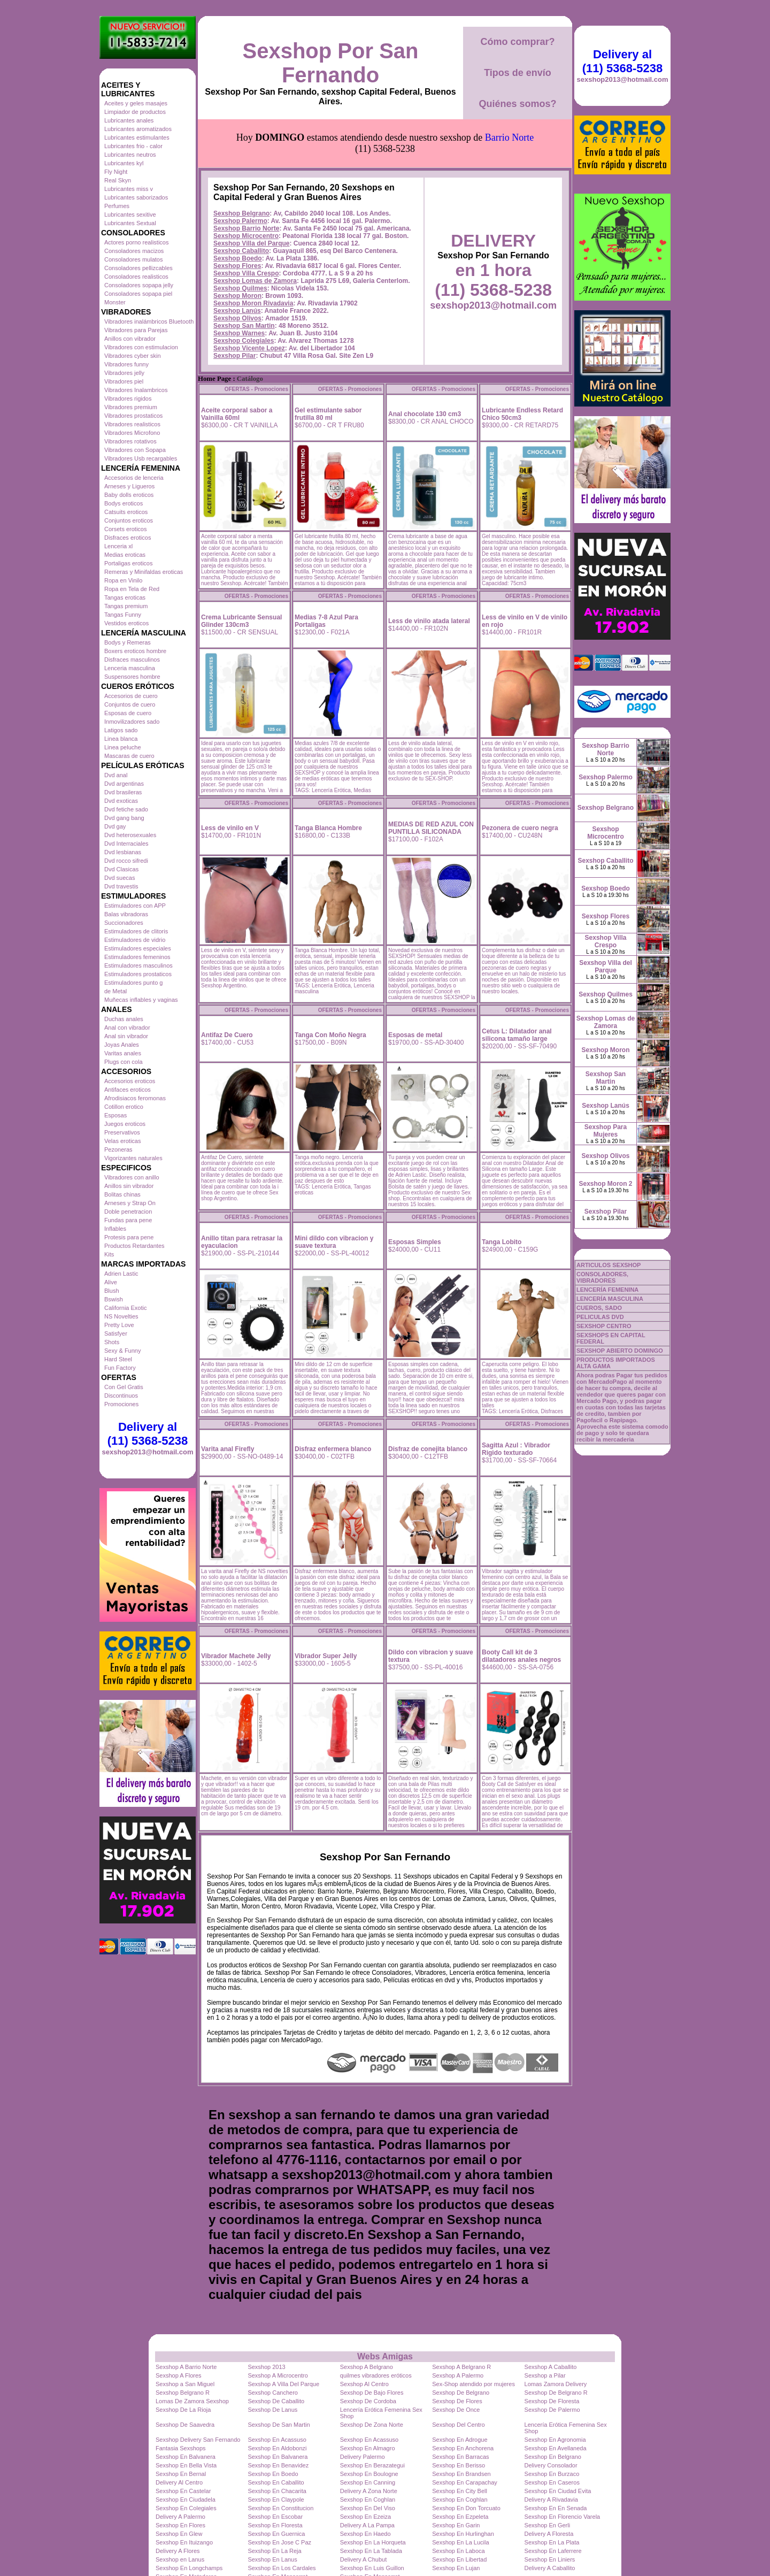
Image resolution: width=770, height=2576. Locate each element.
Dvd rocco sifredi (126, 860)
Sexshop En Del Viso (367, 2508)
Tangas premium (126, 606)
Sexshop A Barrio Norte (186, 2367)
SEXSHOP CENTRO (604, 1326)
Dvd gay (115, 826)
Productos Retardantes (134, 1246)
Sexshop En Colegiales (186, 2508)
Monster (115, 302)
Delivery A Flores (178, 2551)
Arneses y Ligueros (129, 486)
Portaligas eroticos (128, 563)
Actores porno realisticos (136, 242)
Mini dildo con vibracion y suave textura (334, 1242)
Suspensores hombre (132, 676)
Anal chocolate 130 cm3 (424, 414)
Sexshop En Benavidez (278, 2465)
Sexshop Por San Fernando (331, 63)
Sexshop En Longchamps (189, 2568)
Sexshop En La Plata (552, 2542)
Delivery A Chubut (363, 2559)
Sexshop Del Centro (458, 2424)
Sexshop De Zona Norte (371, 2424)
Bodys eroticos (123, 503)
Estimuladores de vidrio (134, 940)
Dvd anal (115, 775)
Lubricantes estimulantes (137, 137)
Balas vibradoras (126, 914)
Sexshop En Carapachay (464, 2482)
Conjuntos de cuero (129, 704)
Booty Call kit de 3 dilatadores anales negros (521, 1656)
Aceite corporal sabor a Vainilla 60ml (236, 414)
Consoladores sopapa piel (138, 293)
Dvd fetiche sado (126, 809)
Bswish (113, 1299)
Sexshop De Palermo (552, 2409)
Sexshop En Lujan (456, 2568)
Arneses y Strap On (130, 1203)
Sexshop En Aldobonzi (277, 2448)
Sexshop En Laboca (458, 2551)
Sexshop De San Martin (279, 2424)
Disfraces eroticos (127, 537)
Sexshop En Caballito (276, 2482)
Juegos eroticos (124, 1124)
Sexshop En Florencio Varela (562, 2516)
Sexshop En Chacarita (277, 2491)
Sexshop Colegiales (243, 340)
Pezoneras (118, 1149)
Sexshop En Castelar (183, 2491)
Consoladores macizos (134, 251)
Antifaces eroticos (127, 1089)
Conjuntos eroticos (128, 520)
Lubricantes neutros (130, 154)
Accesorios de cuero (131, 696)
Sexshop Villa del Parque (251, 243)
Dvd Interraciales (126, 843)
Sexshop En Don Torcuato (466, 2508)
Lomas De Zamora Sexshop (192, 2401)
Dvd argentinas (124, 783)
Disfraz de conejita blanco (427, 1449)
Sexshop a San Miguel (185, 2384)
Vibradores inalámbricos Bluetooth (149, 321)
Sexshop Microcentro (246, 236)
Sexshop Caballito (241, 251)
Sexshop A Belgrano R (461, 2367)
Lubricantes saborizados (136, 197)
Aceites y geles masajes (135, 103)
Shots (111, 1342)
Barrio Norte (509, 137)
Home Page (214, 378)
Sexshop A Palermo (457, 2375)
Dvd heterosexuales (130, 835)
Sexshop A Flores (179, 2375)
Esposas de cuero (127, 713)
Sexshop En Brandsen (461, 2474)
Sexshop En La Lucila (460, 2542)
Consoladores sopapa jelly (138, 285)
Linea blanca (120, 738)
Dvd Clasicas (121, 869)
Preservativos (122, 1132)
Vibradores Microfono (132, 433)
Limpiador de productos (135, 112)
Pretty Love (119, 1325)
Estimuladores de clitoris (136, 931)
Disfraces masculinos (132, 659)
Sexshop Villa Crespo (246, 273)
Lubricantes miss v (128, 189)
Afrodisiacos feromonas (135, 1098)
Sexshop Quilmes (240, 288)
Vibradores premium (130, 407)
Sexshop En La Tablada (371, 2551)
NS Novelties (121, 1316)
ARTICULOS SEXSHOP (608, 1265)
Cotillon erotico (123, 1106)
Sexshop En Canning (367, 2482)
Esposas (115, 1115)
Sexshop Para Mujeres (605, 1130)
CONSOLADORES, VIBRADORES (602, 1277)
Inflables (115, 1228)
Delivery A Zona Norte (368, 2491)
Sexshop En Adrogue (459, 2439)
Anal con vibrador (127, 1027)
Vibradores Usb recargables (140, 458)
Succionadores (123, 922)
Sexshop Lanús (237, 311)
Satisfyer (115, 1333)
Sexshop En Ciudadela (185, 2499)
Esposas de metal (415, 1035)
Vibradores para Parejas (135, 330)
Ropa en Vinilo (123, 580)
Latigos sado (120, 730)
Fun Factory (120, 1367)
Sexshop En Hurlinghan (463, 2534)
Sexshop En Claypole (276, 2499)
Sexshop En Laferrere (553, 2551)
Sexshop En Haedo (365, 2534)
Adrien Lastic (121, 1273)
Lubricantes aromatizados (138, 129)
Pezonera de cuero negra (520, 828)
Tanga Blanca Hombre (328, 828)
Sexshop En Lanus (272, 2559)
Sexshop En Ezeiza (365, 2516)
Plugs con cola (123, 1062)
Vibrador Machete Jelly (236, 1656)
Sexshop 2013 (266, 2367)
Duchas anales (123, 1019)
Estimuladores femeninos (137, 957)
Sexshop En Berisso (458, 2465)
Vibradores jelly (124, 373)
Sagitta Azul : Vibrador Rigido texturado (516, 1449)
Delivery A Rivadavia (551, 2499)
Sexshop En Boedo (273, 2474)
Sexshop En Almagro (367, 2448)
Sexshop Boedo (237, 258)
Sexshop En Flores (180, 2525)
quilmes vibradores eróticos (376, 2375)
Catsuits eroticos (126, 512)
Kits (109, 1254)
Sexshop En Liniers (550, 2559)
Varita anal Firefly (227, 1449)
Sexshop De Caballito (276, 2401)
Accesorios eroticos (129, 1081)
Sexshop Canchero (273, 2392)
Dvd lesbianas (122, 852)
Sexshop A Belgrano (366, 2367)
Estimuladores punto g (133, 982)
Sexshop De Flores (457, 2401)
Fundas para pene (128, 1220)
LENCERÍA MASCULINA (609, 1298)
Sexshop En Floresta (275, 2525)
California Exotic (125, 1308)
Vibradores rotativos (130, 441)
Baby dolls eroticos (128, 495)
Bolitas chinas (122, 1194)
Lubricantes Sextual (130, 223)
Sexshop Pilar (234, 355)
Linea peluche (122, 747)
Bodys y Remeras (127, 642)
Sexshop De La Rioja (183, 2409)
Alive (110, 1282)
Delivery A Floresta (549, 2534)
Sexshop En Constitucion (280, 2508)
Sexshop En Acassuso (277, 2439)
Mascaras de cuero (129, 756)
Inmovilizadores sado (131, 721)
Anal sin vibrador (126, 1036)
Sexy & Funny (122, 1350)
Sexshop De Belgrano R (556, 2392)
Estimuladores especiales (137, 948)
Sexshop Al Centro (364, 2384)
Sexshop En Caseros (552, 2482)
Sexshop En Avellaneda (556, 2448)
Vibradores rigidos (127, 398)
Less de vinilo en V (230, 828)
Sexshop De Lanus (272, 2409)
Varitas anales (122, 1053)
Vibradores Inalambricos (135, 390)
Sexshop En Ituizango (184, 2542)
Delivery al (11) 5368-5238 (147, 1433)
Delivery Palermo (362, 2457)
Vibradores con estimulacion (141, 347)
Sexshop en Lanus (180, 2559)
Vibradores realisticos (132, 424)
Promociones (121, 1404)
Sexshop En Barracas (460, 2457)
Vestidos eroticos (126, 623)
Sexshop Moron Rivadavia (253, 303)
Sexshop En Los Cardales (281, 2568)
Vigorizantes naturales (133, 1158)
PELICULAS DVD (600, 1317)
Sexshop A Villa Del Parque (283, 2384)
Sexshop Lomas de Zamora (255, 281)
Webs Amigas (385, 2356)
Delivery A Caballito (550, 2568)
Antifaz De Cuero (227, 1035)
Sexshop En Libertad (459, 2559)
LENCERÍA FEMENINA (607, 1289)
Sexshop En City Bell (459, 2491)
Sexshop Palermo (240, 221)
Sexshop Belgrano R (183, 2392)
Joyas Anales (121, 1044)
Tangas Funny (122, 614)
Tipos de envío (517, 72)
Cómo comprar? (517, 41)
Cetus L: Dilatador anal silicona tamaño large (517, 1035)
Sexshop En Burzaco (552, 2474)
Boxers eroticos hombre (135, 651)
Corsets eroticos (125, 529)
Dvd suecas (119, 878)
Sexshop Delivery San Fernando (198, 2439)
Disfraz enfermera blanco (333, 1449)
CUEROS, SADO (599, 1308)
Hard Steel (118, 1359)
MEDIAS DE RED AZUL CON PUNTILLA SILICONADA (431, 828)
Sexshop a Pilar (545, 2375)
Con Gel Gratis (123, 1387)
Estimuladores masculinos (138, 965)
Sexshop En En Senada (556, 2508)
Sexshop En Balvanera (185, 2457)
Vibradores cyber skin (132, 355)
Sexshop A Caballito (551, 2367)
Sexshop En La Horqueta (373, 2542)
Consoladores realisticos (136, 276)
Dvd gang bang (124, 818)
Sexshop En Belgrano (553, 2457)
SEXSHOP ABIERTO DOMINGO (619, 1350)
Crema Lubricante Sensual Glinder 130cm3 (241, 621)
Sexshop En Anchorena (463, 2448)
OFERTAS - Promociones (256, 389)
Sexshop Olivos (237, 318)
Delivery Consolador (551, 2465)
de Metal (115, 991)
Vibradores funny (126, 364)
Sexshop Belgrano (241, 213)
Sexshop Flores (237, 266)
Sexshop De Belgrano (460, 2392)
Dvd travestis (121, 886)
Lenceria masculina (129, 668)
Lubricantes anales (128, 120)
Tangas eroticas (124, 597)
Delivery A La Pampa (367, 2525)
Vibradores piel (123, 381)
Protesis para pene (128, 1237)
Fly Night (115, 171)
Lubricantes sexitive (130, 214)
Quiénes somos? (517, 103)
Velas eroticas (122, 1141)
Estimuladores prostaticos (138, 974)
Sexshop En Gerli (548, 2525)
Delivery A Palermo (180, 2516)
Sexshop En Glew (179, 2534)
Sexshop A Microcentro (278, 2375)
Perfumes (116, 206)
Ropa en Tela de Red (131, 589)
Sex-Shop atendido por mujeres (473, 2384)
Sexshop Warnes (239, 333)
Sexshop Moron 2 (605, 1183)
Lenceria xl (118, 546)
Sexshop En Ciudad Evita (558, 2491)
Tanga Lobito (501, 1242)
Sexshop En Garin (456, 2525)
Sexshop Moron (237, 296)
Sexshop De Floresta (552, 2401)
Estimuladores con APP (135, 905)
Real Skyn (117, 180)
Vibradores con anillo (131, 1177)
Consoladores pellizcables (138, 268)
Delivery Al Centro (179, 2482)
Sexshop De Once (456, 2409)
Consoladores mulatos (133, 259)
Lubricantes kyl (123, 163)
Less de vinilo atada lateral (429, 621)
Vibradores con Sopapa (135, 450)
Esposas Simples (414, 1242)
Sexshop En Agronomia (555, 2439)
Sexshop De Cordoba (368, 2401)
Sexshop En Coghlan (367, 2499)
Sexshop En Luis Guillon (372, 2568)
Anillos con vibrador (130, 338)
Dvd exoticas (121, 801)
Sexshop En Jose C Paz (279, 2542)
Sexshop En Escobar (275, 2516)
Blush (111, 1290)
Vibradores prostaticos (133, 415)
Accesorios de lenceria (134, 477)
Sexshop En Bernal (181, 2474)
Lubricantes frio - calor (133, 146)
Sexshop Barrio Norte (246, 228)
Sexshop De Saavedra (185, 2424)
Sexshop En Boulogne (369, 2474)
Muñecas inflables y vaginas (141, 999)
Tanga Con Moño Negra (330, 1035)
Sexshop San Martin (244, 325)
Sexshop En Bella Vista (186, 2465)
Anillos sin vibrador (128, 1186)
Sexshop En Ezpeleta (460, 2516)
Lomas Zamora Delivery (556, 2384)
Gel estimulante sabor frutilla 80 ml (328, 414)
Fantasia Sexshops (181, 2448)
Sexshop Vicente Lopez (249, 348)
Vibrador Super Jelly (326, 1656)
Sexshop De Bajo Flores (372, 2392)
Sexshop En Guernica (276, 2534)
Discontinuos (121, 1395)
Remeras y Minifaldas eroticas (143, 572)
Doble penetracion (128, 1211)
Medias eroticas (124, 554)
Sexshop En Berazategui (372, 2465)
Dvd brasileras (123, 792)
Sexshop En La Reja (274, 2551)
